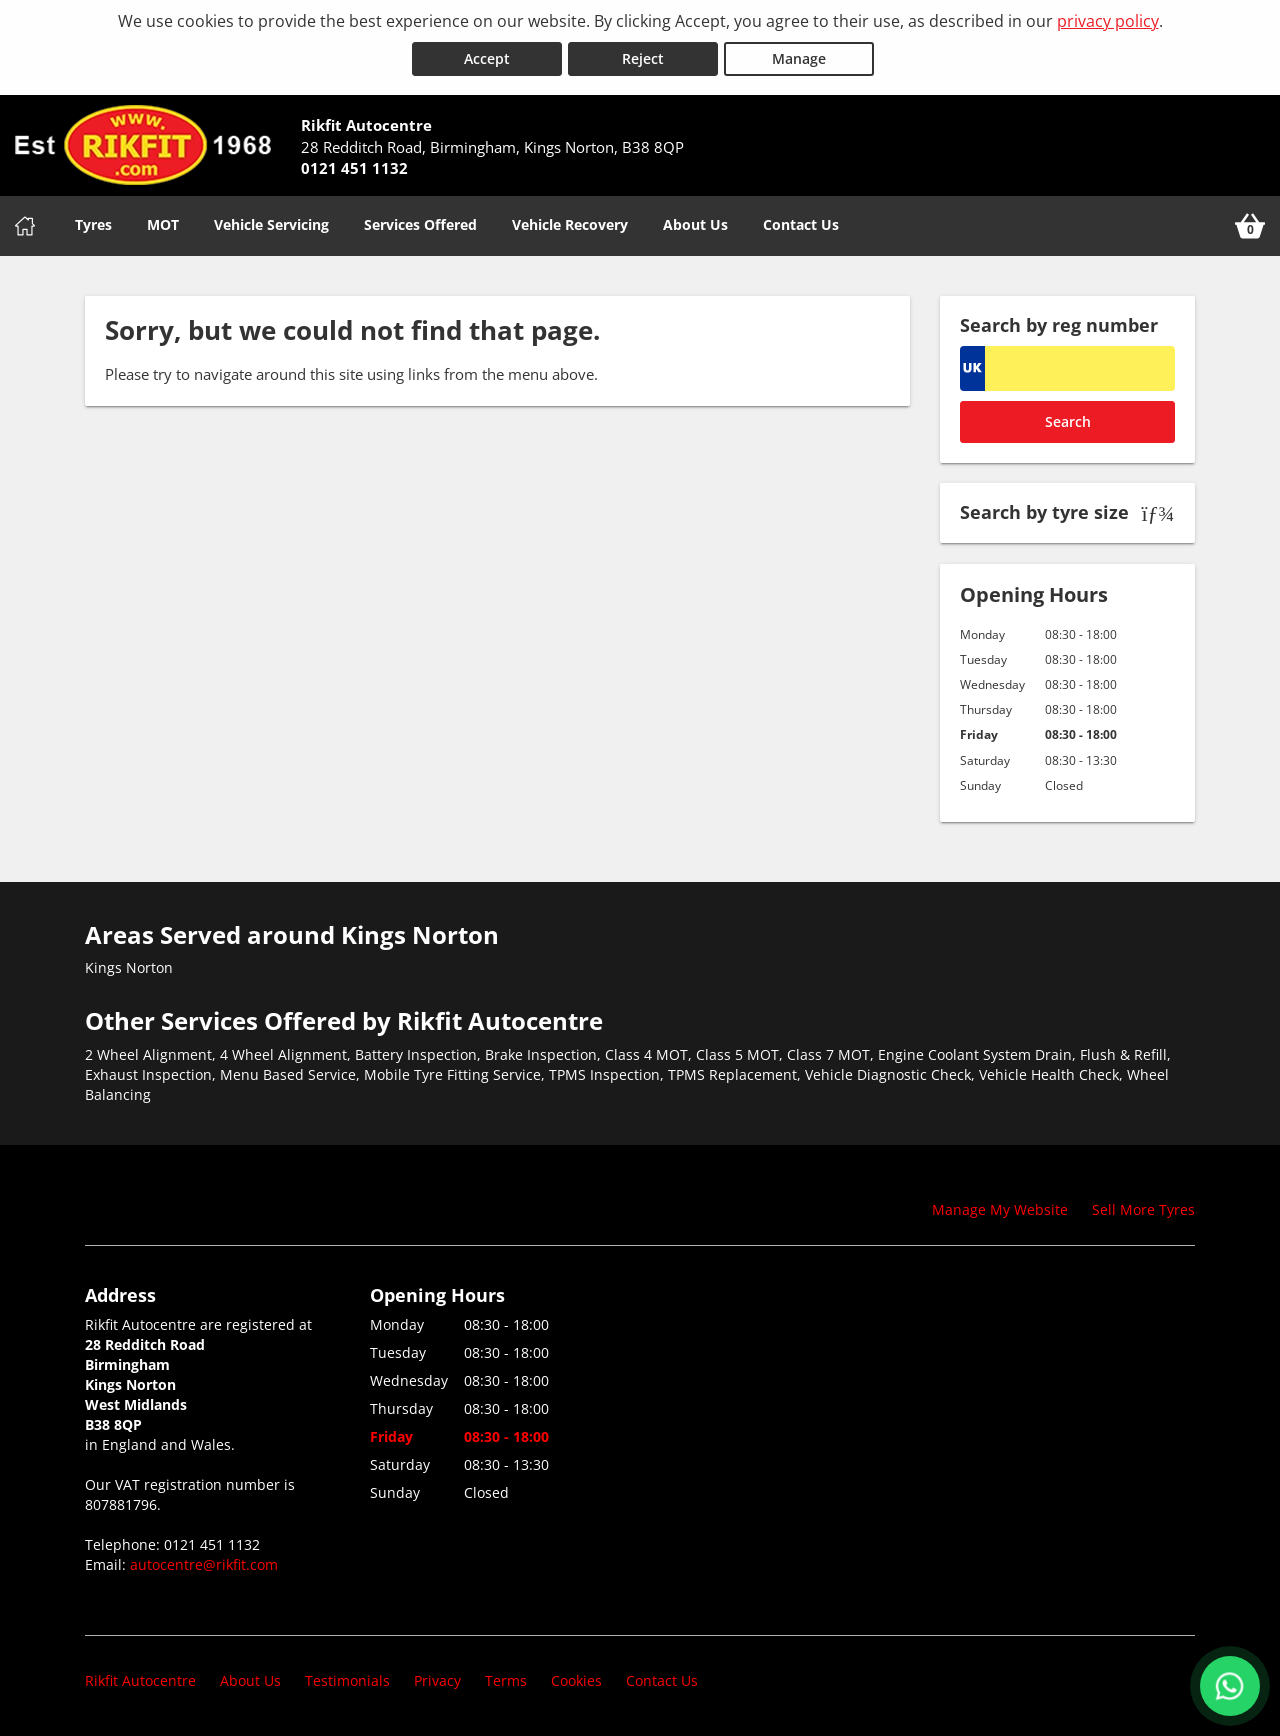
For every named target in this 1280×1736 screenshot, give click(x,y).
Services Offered (420, 224)
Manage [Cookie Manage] (799, 58)
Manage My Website (1000, 1209)
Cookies (576, 1680)
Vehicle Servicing (271, 224)
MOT (163, 224)
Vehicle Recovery (570, 224)
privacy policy (1108, 21)
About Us (695, 224)
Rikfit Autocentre (140, 1680)
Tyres (93, 224)
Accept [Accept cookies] (487, 58)
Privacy (437, 1680)
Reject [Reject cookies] (643, 58)
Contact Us (801, 224)
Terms (506, 1680)
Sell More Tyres (1143, 1209)
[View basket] (1250, 226)
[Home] (25, 226)
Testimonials (347, 1680)
